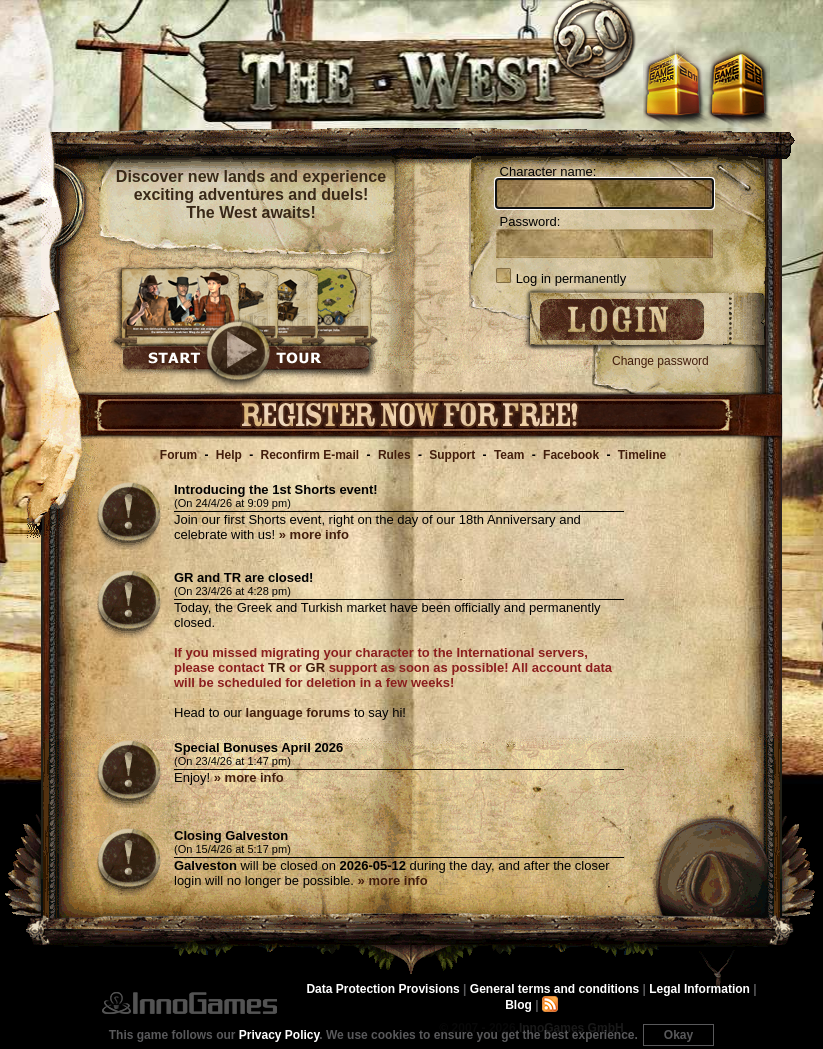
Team (509, 455)
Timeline (642, 455)
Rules (394, 455)
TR (276, 667)
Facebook (571, 455)
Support (452, 455)
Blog (518, 1005)
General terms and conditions (554, 989)
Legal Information (699, 989)
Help (229, 455)
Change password (660, 361)
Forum (178, 455)
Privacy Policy (279, 1035)
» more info (314, 534)
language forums (298, 712)
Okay (678, 1035)
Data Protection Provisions (382, 989)
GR (316, 667)
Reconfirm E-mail (310, 455)
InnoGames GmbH (189, 1003)
